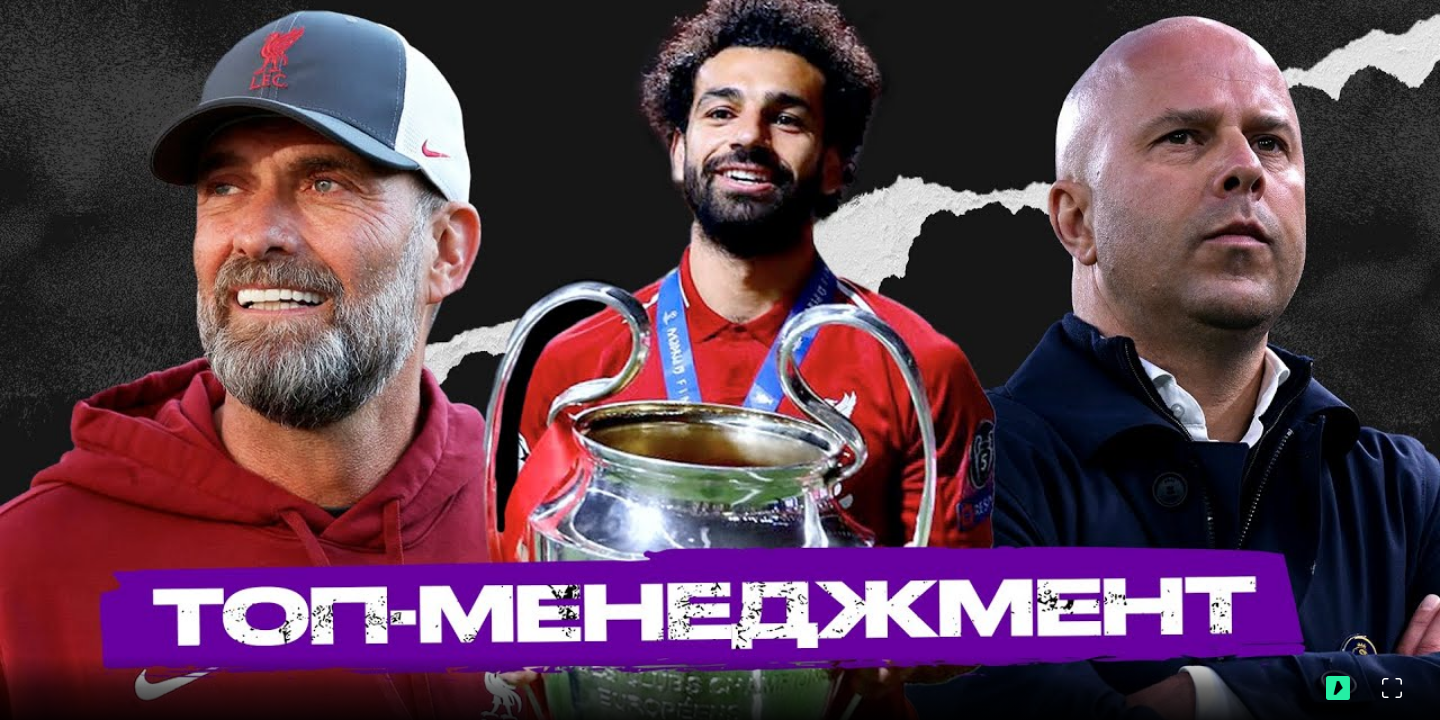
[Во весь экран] (1392, 688)
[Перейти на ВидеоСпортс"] (1338, 688)
